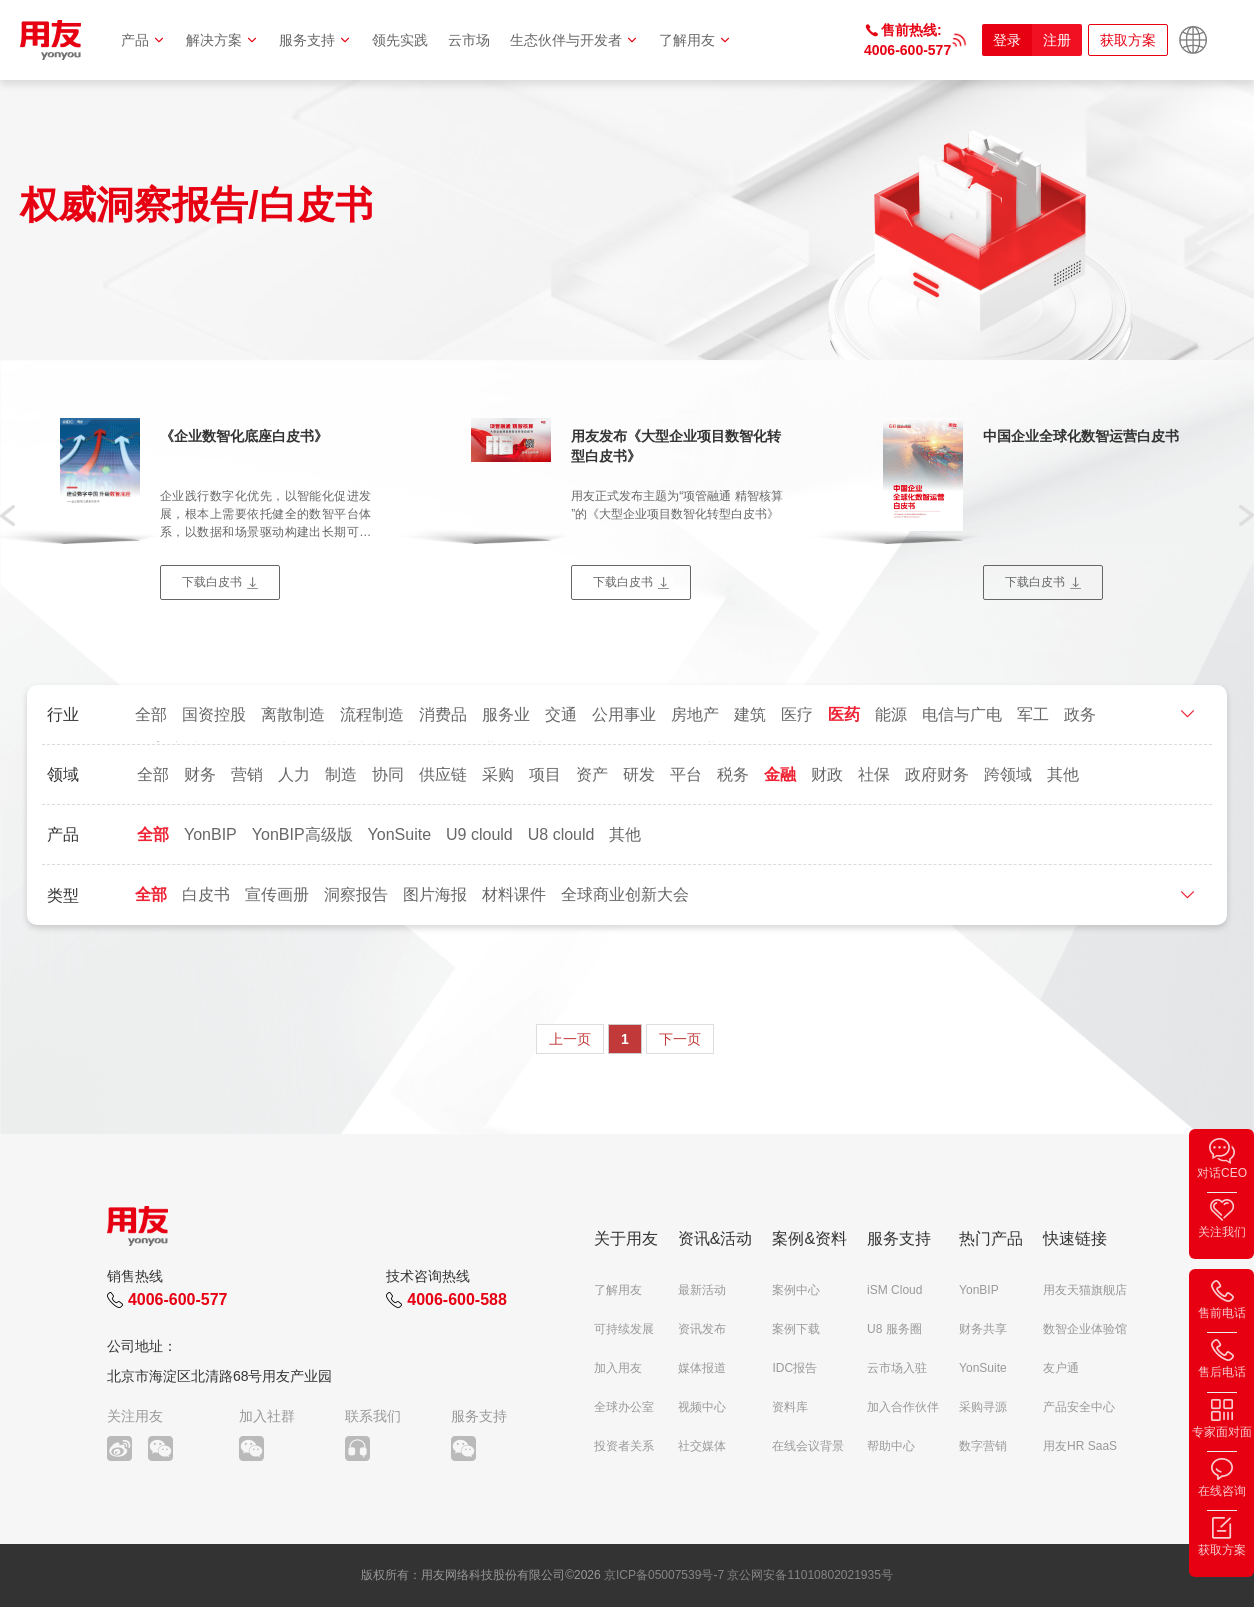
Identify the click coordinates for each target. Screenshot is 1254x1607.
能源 (891, 714)
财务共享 (983, 1329)
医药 (844, 714)
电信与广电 (962, 714)
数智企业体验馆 (1085, 1329)
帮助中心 (891, 1446)
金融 (780, 774)
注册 (1057, 40)
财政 (827, 774)
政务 (1080, 714)
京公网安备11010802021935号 (809, 1575)
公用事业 (624, 714)
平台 (686, 774)
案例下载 (796, 1329)
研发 (639, 774)
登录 (1007, 40)
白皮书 (206, 894)
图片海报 (435, 894)
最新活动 (702, 1290)
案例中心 (796, 1290)
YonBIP (210, 834)
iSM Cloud (894, 1290)
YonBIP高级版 (302, 834)
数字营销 (983, 1446)
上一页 (570, 1039)
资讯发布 (702, 1329)
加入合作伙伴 (903, 1407)
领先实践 (400, 40)
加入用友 (618, 1368)
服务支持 (315, 40)
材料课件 (514, 894)
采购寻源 (983, 1407)
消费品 (443, 714)
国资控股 (214, 714)
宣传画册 (277, 894)
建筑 (750, 714)
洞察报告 (356, 894)
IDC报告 (794, 1368)
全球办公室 (624, 1407)
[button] (7, 514)
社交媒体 (702, 1446)
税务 (733, 774)
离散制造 (293, 714)
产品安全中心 (1079, 1407)
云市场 (469, 40)
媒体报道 (702, 1368)
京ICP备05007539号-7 (664, 1575)
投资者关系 (624, 1446)
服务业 (506, 714)
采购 (498, 774)
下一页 (680, 1039)
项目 (545, 774)
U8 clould (561, 834)
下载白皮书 (212, 582)
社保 (874, 774)
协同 (388, 774)
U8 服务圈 (894, 1329)
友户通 (1061, 1368)
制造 (341, 774)
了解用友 (695, 40)
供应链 (443, 774)
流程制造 (372, 714)
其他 (1063, 774)
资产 (592, 774)
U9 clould (479, 834)
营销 (247, 774)
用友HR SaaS (1080, 1446)
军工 (1033, 714)
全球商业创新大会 (625, 894)
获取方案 (1128, 40)
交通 (561, 714)
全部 (151, 714)
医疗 (797, 714)
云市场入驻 (897, 1368)
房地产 (695, 714)
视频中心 (702, 1407)
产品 (143, 40)
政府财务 (937, 774)
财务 (200, 774)
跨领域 (1008, 774)
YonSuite (399, 834)
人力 (294, 774)
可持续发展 (624, 1329)
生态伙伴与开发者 (574, 40)
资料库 (790, 1407)
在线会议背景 (808, 1446)
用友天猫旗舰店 (1085, 1290)
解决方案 (222, 40)
